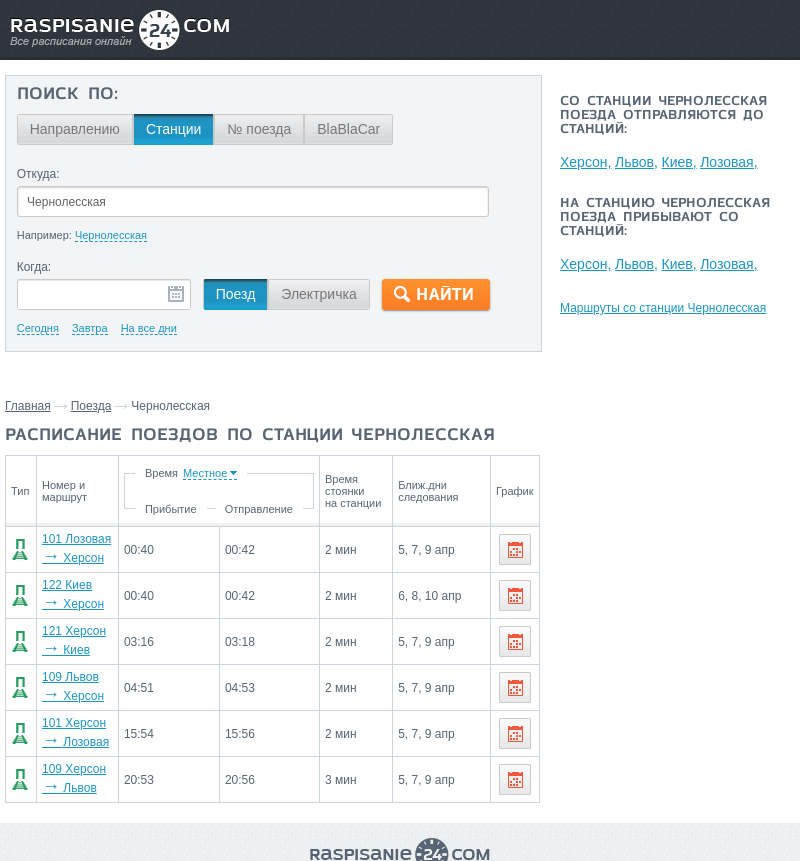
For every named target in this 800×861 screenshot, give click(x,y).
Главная (28, 406)
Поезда (91, 406)
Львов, (637, 162)
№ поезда (259, 129)
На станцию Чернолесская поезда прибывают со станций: (665, 218)
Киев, (681, 162)
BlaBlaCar (348, 129)
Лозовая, (732, 162)
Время (164, 473)
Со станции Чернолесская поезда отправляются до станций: (663, 116)
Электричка (318, 294)
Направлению (75, 129)
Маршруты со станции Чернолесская (663, 308)
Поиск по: (67, 95)
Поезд (236, 294)
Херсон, (585, 162)
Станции (174, 129)
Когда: (34, 267)
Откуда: (38, 174)
